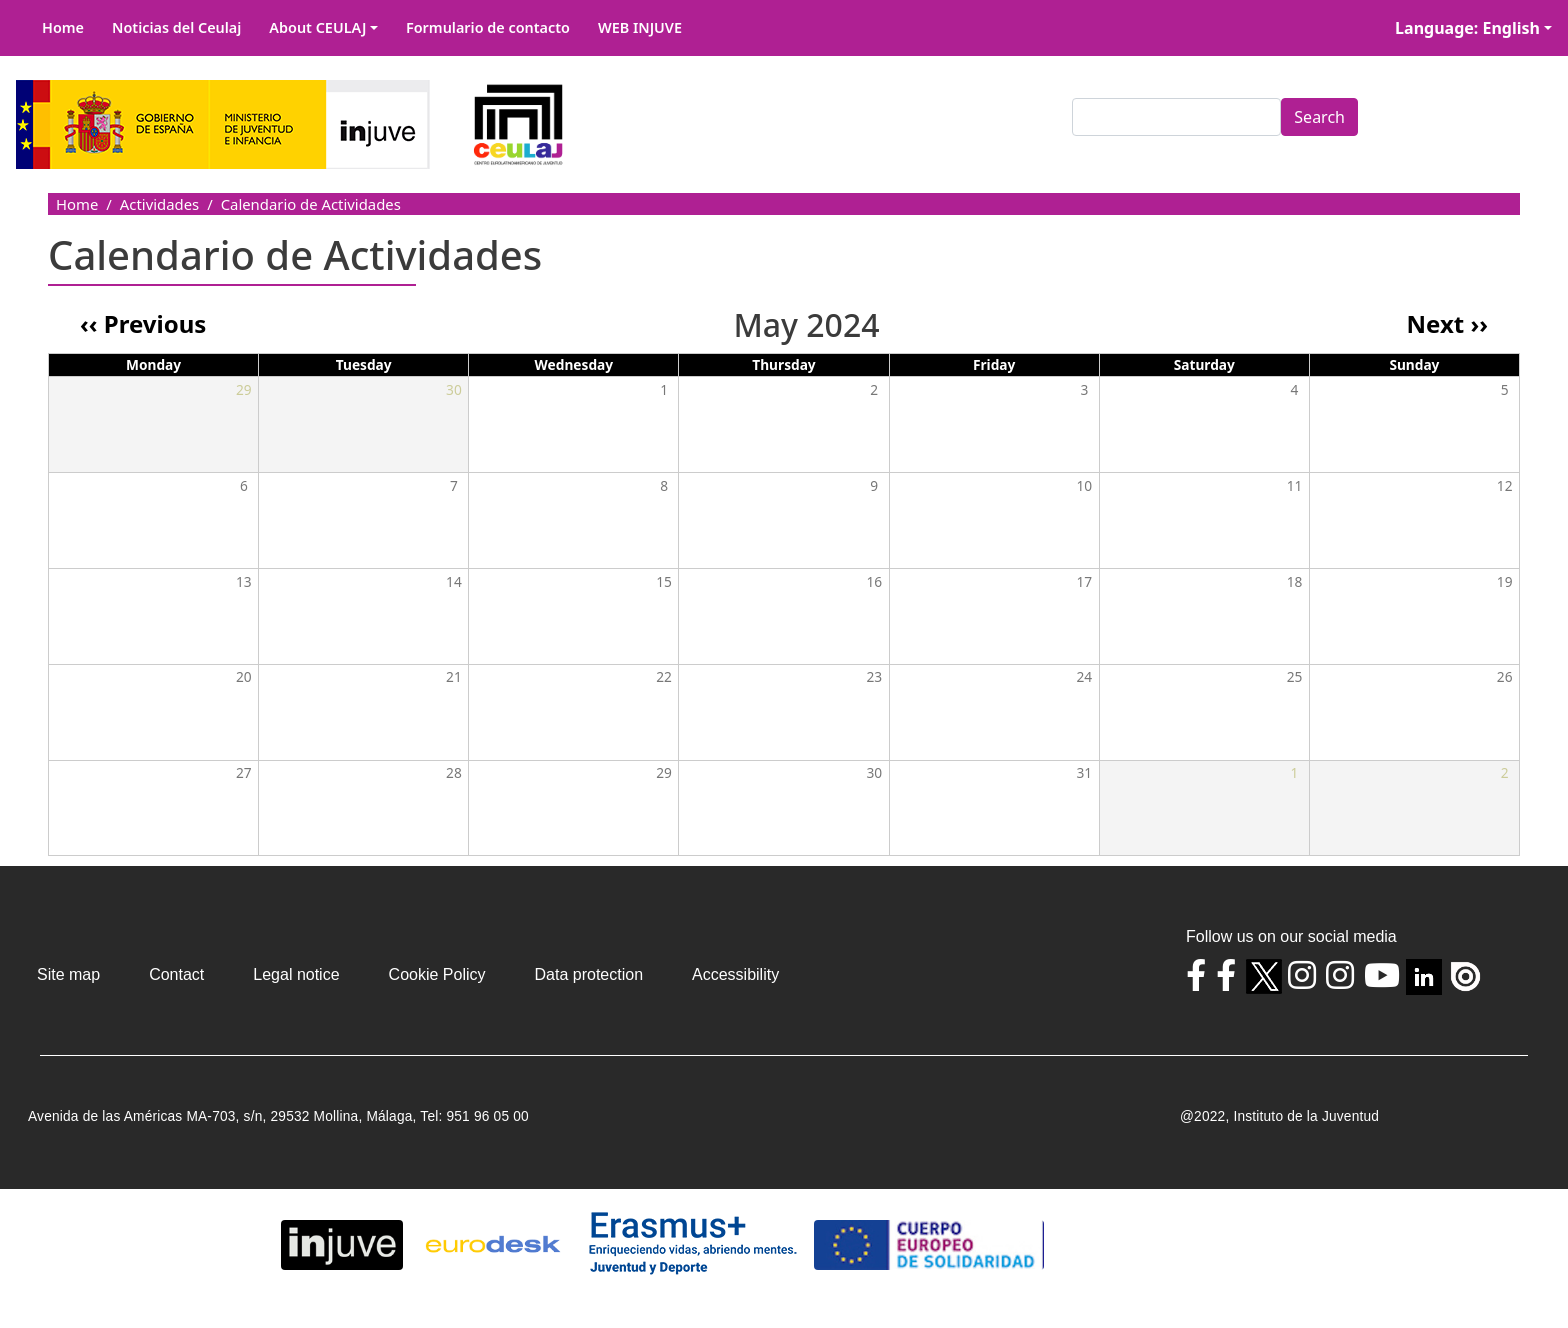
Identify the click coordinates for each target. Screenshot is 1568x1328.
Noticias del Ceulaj (176, 27)
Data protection (589, 974)
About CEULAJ (317, 27)
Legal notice (296, 974)
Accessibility (735, 974)
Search (1319, 117)
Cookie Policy (437, 974)
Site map (68, 974)
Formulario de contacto (488, 27)
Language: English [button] (1467, 28)
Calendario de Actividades (311, 204)
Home (63, 27)
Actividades (159, 204)
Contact (176, 974)
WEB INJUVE (640, 27)
